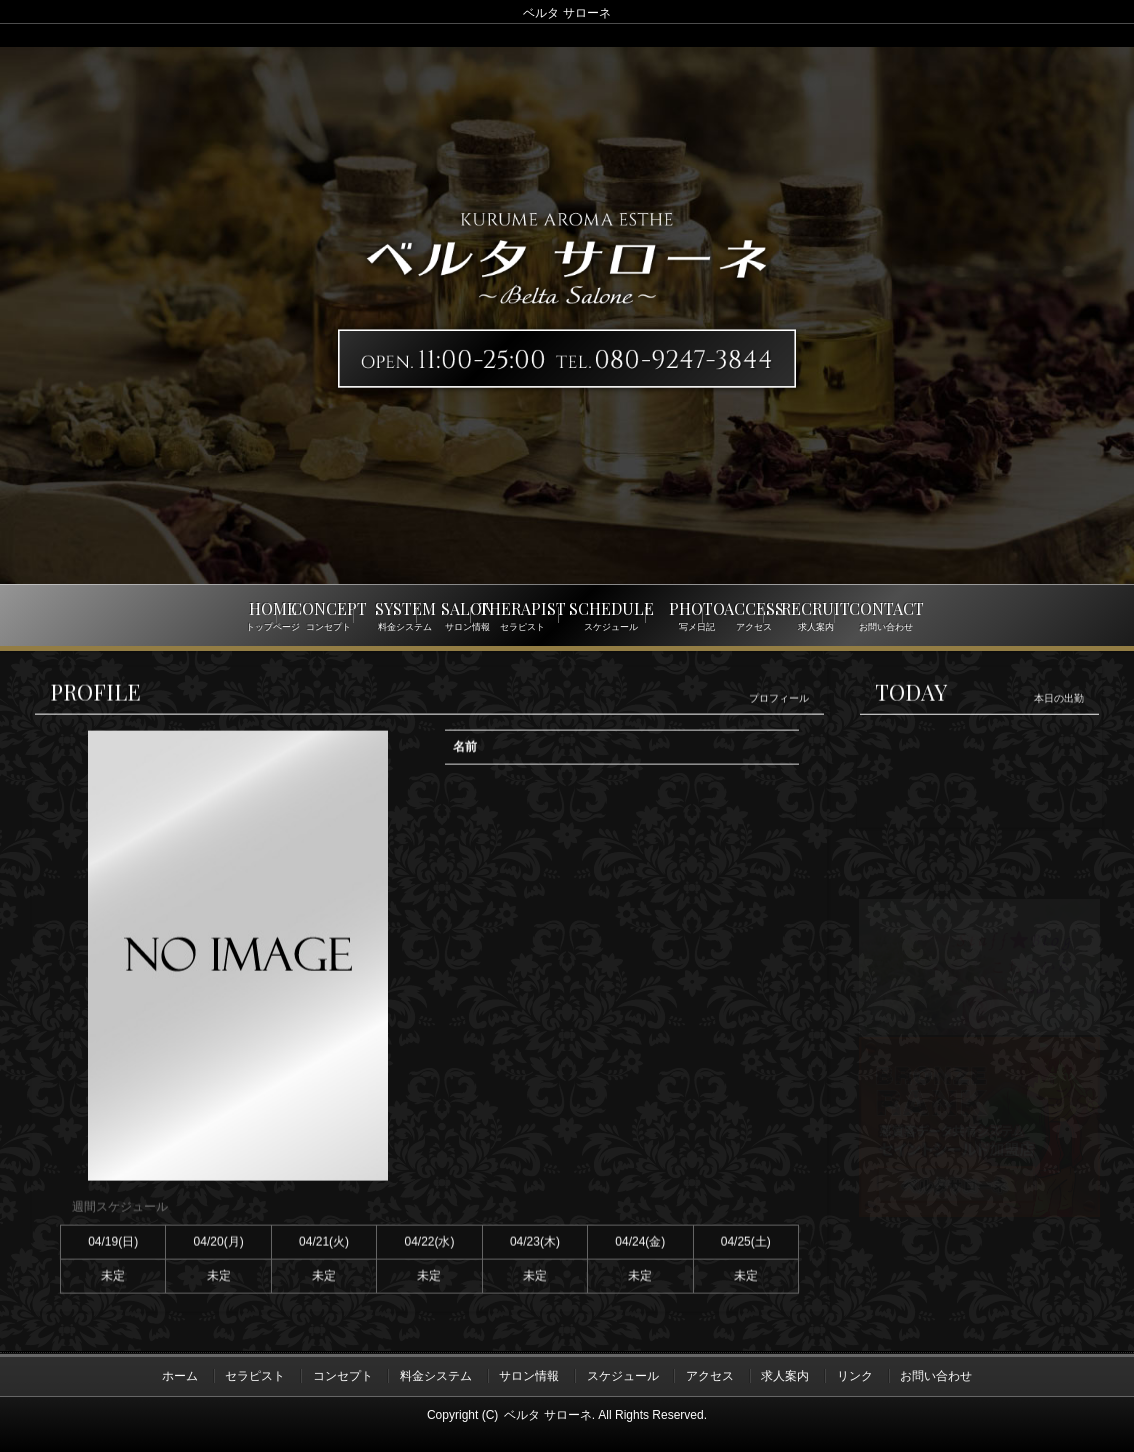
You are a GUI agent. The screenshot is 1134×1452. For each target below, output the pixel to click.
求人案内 (785, 1375)
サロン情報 (529, 1375)
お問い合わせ (936, 1375)
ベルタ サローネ (547, 1413)
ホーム (180, 1375)
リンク (855, 1375)
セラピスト (255, 1375)
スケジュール (623, 1375)
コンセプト (343, 1375)
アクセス (710, 1375)
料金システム (436, 1375)
